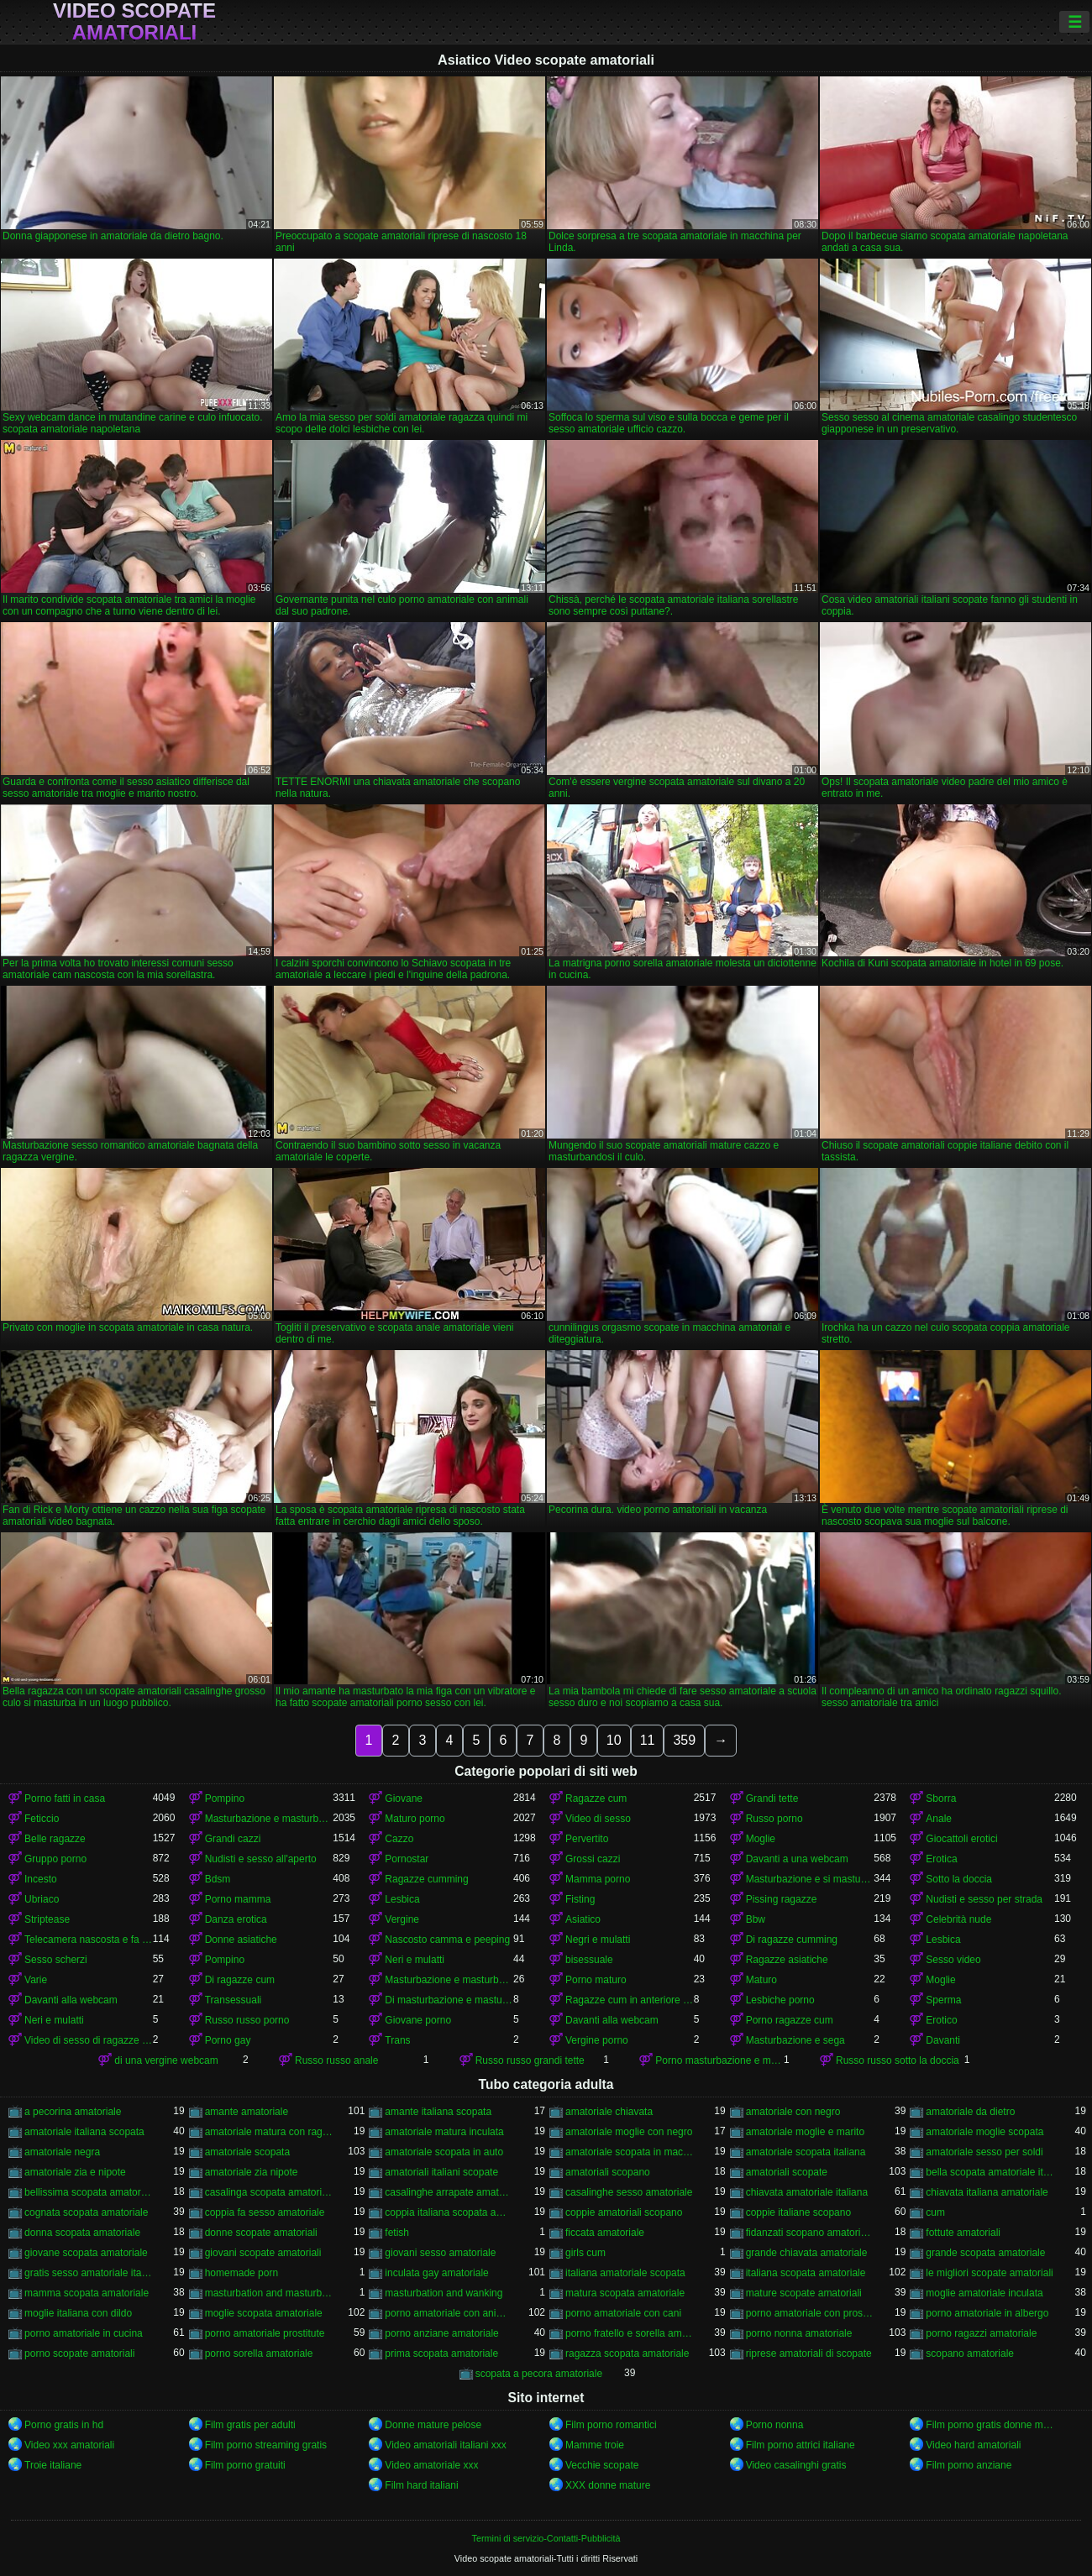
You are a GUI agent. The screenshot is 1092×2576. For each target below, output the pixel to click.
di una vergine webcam (166, 2060)
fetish (397, 2232)
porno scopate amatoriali (79, 2353)
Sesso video (953, 1960)
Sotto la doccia (959, 1879)
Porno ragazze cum (789, 2020)
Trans (397, 2040)
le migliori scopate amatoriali (989, 2273)
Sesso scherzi (55, 1960)
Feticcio (41, 1819)
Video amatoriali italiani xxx (446, 2445)
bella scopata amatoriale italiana (990, 2172)
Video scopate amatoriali (134, 22)
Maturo (761, 1980)
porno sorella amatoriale (259, 2353)
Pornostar (406, 1859)
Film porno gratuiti (245, 2465)
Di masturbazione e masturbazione (449, 2000)
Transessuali (233, 2000)
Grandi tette (772, 1798)
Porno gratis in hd (63, 2425)
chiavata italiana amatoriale (986, 2192)
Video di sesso (598, 1819)
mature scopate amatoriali (804, 2293)
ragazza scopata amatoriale (627, 2353)
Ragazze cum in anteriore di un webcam (629, 2000)
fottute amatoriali (963, 2232)
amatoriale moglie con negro (628, 2132)
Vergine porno (596, 2040)
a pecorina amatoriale (72, 2112)
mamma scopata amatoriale (86, 2293)
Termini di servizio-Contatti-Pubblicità (545, 2538)
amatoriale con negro (793, 2112)
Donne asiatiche (241, 1939)
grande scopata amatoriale (985, 2253)
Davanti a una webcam (797, 1859)
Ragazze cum (596, 1798)
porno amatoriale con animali (449, 2313)
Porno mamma (238, 1899)
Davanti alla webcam (71, 2000)
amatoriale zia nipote (251, 2172)
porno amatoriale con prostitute (810, 2313)
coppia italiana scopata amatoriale (449, 2212)
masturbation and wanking (443, 2293)
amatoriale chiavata (609, 2112)
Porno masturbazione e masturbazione (719, 2060)
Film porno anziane (968, 2465)
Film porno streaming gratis (266, 2445)
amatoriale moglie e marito (805, 2132)
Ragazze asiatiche (787, 1960)
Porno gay (228, 2040)
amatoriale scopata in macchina (629, 2152)
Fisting (580, 1899)
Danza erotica (236, 1919)
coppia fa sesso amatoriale (265, 2212)
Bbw (755, 1919)
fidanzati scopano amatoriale (810, 2232)
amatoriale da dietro (970, 2112)
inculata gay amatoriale (436, 2273)
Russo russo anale (336, 2060)
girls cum (585, 2253)
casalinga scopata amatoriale (269, 2192)
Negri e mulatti (597, 1939)
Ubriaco (41, 1899)
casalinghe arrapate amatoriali (449, 2192)
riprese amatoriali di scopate (809, 2353)
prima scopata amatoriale (441, 2353)
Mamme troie (594, 2445)
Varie (35, 1980)
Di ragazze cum (240, 1980)
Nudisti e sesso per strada (984, 1899)
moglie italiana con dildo (78, 2313)
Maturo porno (414, 1819)
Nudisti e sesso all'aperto (261, 1859)
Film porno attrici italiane (800, 2445)
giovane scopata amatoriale (86, 2253)
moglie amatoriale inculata (984, 2293)
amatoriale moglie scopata (984, 2132)
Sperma (943, 2000)
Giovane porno (418, 2020)
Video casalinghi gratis (796, 2465)
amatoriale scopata (247, 2152)
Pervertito (586, 1839)
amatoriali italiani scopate (441, 2172)
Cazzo (399, 1839)
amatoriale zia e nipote (75, 2172)
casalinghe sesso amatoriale (628, 2192)
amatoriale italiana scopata (84, 2132)
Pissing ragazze (781, 1899)
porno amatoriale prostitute (265, 2333)
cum (935, 2212)
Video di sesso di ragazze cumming (88, 2040)
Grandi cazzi (233, 1839)
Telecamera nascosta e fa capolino (88, 1939)
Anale (939, 1819)
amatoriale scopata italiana (806, 2152)
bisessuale (589, 1960)
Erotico (941, 2020)
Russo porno (774, 1819)
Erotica (941, 1859)
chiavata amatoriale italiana (807, 2192)
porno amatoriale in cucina (83, 2333)
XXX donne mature (607, 2485)
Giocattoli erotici (961, 1839)
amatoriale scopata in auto (444, 2152)
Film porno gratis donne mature (990, 2425)
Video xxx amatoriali (69, 2445)
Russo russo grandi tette (530, 2060)
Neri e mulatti (414, 1960)
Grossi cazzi (592, 1859)
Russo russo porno (247, 2020)
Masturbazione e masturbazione (269, 1819)
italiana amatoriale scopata (625, 2273)
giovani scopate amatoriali (263, 2253)
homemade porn (241, 2273)
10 (614, 1740)
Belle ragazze (55, 1839)
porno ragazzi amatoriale (981, 2333)
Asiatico (583, 1919)
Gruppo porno (55, 1859)
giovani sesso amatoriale (440, 2253)
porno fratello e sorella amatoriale (629, 2333)
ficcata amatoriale (604, 2232)
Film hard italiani (421, 2485)
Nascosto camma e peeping (447, 1939)
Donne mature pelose (433, 2425)
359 (684, 1740)
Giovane (404, 1798)
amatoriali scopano (607, 2172)
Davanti (943, 2040)
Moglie (760, 1839)
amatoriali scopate (786, 2172)
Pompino (224, 1798)
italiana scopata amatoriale (806, 2273)
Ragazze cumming (426, 1879)
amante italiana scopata (438, 2112)
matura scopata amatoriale (625, 2293)
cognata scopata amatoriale (86, 2212)
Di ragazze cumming (791, 1939)
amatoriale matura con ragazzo (269, 2132)
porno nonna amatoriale (799, 2333)
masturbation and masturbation (269, 2293)
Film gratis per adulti (250, 2425)
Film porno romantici (611, 2425)
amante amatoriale (246, 2112)
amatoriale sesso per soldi (984, 2152)
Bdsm (218, 1879)
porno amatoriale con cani (623, 2313)
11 (647, 1740)
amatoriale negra (62, 2152)
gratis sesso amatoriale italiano (88, 2273)
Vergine (402, 1919)
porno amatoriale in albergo (987, 2313)
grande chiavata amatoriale (807, 2253)
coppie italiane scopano (798, 2212)
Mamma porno (597, 1879)
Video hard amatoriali (973, 2445)
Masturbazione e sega (795, 2040)
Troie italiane (52, 2465)
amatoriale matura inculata (444, 2132)
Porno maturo (596, 1980)
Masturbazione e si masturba (810, 1879)
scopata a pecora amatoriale (538, 2374)
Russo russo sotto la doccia (897, 2060)
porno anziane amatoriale (441, 2333)
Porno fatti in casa (64, 1798)
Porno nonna (775, 2425)
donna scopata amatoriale (82, 2232)
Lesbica (402, 1899)
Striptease (47, 1919)
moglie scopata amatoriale (264, 2313)
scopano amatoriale (970, 2353)
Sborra (941, 1798)
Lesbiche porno (780, 2000)
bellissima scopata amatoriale (88, 2192)
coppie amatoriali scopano (623, 2212)
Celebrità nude (958, 1919)
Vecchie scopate (601, 2465)
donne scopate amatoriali (261, 2232)
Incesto (40, 1879)
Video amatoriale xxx (431, 2465)
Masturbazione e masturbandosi (449, 1980)
